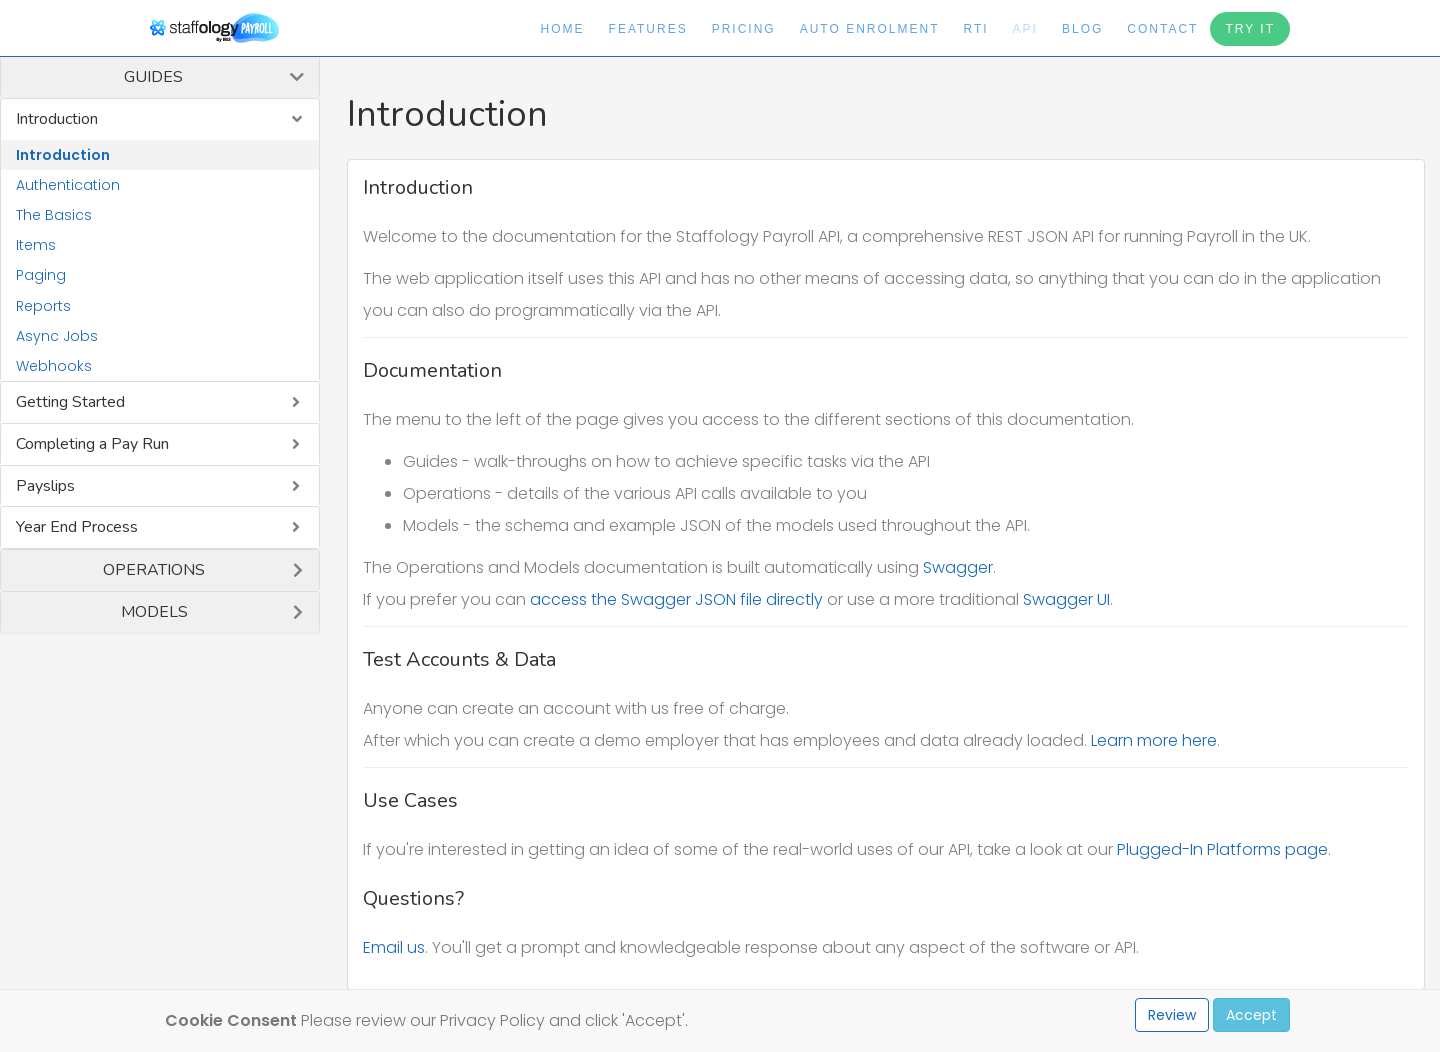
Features (648, 29)
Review (1172, 1015)
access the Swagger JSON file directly (676, 599)
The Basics (54, 215)
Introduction (57, 119)
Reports (43, 306)
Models (154, 612)
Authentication (68, 185)
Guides (153, 77)
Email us (394, 947)
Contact (1162, 29)
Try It (1250, 29)
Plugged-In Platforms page (1222, 849)
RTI (975, 29)
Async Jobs (57, 336)
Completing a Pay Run (92, 444)
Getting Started (70, 402)
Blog (1082, 29)
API (1025, 29)
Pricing (744, 29)
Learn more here (1154, 740)
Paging (41, 275)
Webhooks (54, 366)
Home (563, 29)
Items (36, 245)
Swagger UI (1066, 599)
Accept (1251, 1015)
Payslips (45, 486)
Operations (154, 570)
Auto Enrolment (870, 29)
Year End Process (77, 527)
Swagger (958, 567)
